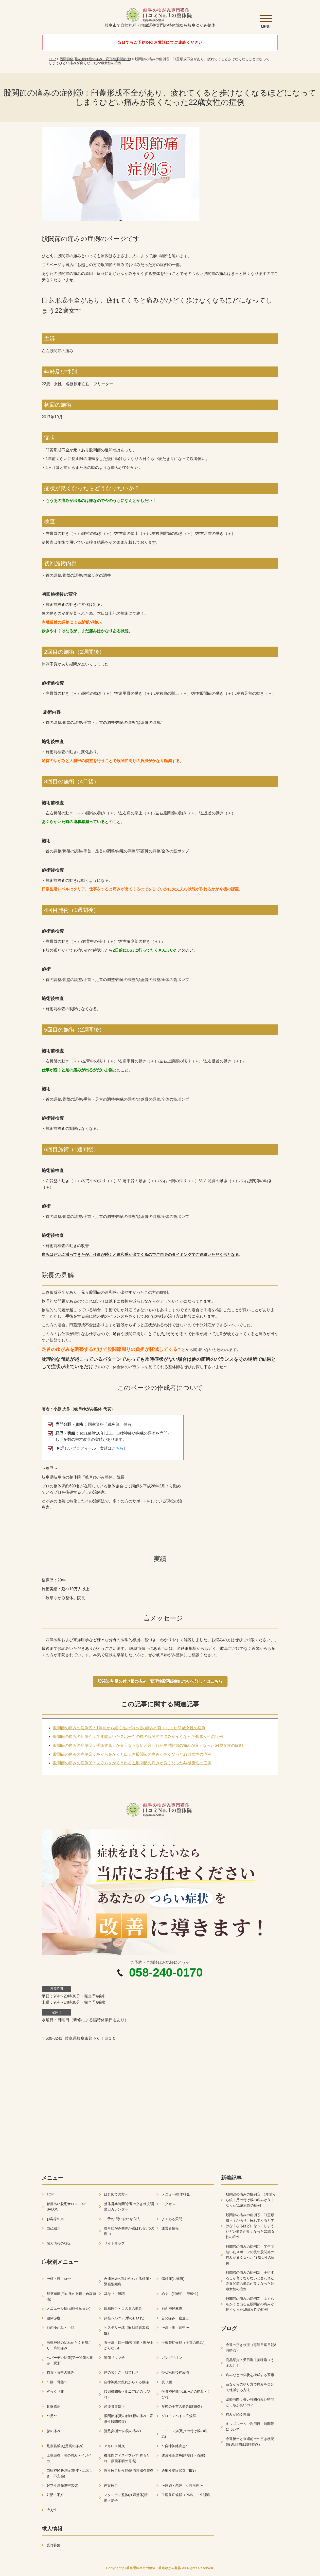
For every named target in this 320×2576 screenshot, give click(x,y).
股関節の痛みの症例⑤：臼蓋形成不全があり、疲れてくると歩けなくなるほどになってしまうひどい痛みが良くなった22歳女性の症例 (250, 2226)
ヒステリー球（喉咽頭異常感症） (126, 2330)
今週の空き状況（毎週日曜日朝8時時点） (251, 2347)
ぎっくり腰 (55, 2391)
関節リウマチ (114, 2358)
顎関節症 (53, 2318)
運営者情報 (170, 2228)
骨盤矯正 (53, 2406)
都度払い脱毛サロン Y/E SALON (67, 2206)
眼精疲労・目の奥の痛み (123, 2308)
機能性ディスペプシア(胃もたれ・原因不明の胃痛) (127, 2458)
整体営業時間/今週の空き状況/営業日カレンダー (129, 2206)
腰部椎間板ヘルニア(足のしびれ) (127, 2394)
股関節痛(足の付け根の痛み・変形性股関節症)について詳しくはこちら (160, 1681)
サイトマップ (114, 2243)
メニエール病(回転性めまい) (68, 2308)
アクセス (168, 2204)
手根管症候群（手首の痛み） (183, 2343)
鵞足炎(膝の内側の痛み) (122, 2431)
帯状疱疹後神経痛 (175, 2372)
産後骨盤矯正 (114, 2406)
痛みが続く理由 (238, 2414)
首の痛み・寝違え (175, 2318)
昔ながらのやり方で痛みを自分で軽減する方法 (250, 2387)
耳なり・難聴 (114, 2294)
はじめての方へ (116, 2194)
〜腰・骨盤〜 (57, 2382)
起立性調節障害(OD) (62, 2485)
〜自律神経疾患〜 (175, 2446)
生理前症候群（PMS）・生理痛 (185, 2495)
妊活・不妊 (55, 2495)
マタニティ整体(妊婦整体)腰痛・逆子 (126, 2497)
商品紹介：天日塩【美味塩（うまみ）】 (250, 2362)
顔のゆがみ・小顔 (60, 2327)
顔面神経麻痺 (171, 2308)
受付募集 (53, 2545)
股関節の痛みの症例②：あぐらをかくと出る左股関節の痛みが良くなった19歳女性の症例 (132, 1754)
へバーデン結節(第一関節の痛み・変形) (70, 2360)
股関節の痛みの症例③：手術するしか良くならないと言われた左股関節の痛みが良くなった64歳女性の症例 (148, 1745)
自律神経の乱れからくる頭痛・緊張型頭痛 (128, 2281)
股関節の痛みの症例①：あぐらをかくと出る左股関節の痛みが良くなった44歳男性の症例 (132, 1763)
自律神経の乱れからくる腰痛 (126, 2382)
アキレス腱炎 (114, 2446)
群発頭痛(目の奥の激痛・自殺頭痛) (71, 2296)
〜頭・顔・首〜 (59, 2279)
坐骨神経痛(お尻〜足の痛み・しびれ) (186, 2394)
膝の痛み (53, 2431)
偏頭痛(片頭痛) (172, 2279)
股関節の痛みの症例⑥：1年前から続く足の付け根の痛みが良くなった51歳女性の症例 (129, 1728)
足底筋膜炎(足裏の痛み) (65, 2446)
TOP (52, 59)
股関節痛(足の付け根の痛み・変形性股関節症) (95, 59)
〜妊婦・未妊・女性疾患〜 (182, 2485)
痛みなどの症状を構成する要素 (250, 2375)
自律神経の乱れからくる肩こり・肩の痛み (69, 2345)
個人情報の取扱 (59, 2243)
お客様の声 (55, 2219)
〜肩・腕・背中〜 (175, 2327)
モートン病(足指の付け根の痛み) (184, 2433)
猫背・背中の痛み (60, 2372)
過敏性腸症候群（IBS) (178, 2470)
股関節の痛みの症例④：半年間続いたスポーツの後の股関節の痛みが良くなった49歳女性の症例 (138, 1736)
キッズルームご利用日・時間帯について (250, 2426)
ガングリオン (171, 2358)
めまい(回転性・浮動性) (179, 2294)
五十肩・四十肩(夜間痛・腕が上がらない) (129, 2345)
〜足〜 (52, 2416)
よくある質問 (171, 2219)
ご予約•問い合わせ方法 (122, 2219)
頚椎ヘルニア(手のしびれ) (124, 2318)
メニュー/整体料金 (175, 2194)
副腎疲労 (111, 2485)
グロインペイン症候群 (178, 2416)
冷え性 (52, 2510)
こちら (118, 1448)
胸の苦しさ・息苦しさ (121, 2372)
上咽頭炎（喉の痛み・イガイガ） (69, 2458)
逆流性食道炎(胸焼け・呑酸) (183, 2455)
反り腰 (166, 2382)
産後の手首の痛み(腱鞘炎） (182, 2406)
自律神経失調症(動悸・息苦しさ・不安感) (70, 2473)
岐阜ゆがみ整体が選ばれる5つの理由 (129, 2231)
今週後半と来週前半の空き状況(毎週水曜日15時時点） (250, 2441)
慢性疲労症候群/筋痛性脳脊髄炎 (128, 2470)
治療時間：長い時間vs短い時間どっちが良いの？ (250, 2402)
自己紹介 (53, 2228)
